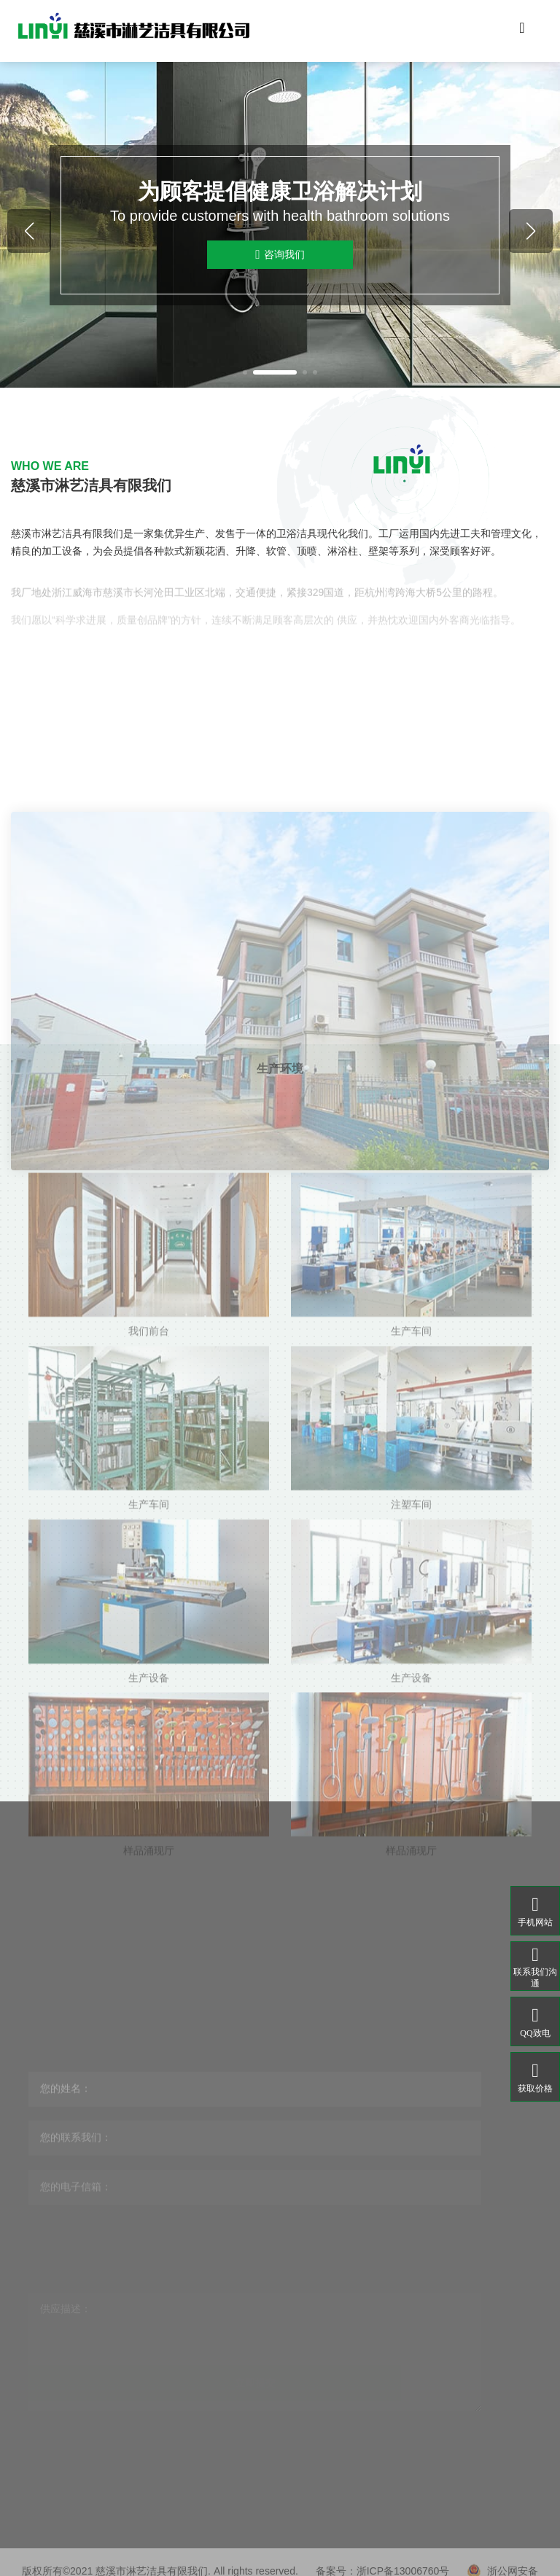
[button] (245, 372)
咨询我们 (279, 254)
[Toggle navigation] (522, 31)
